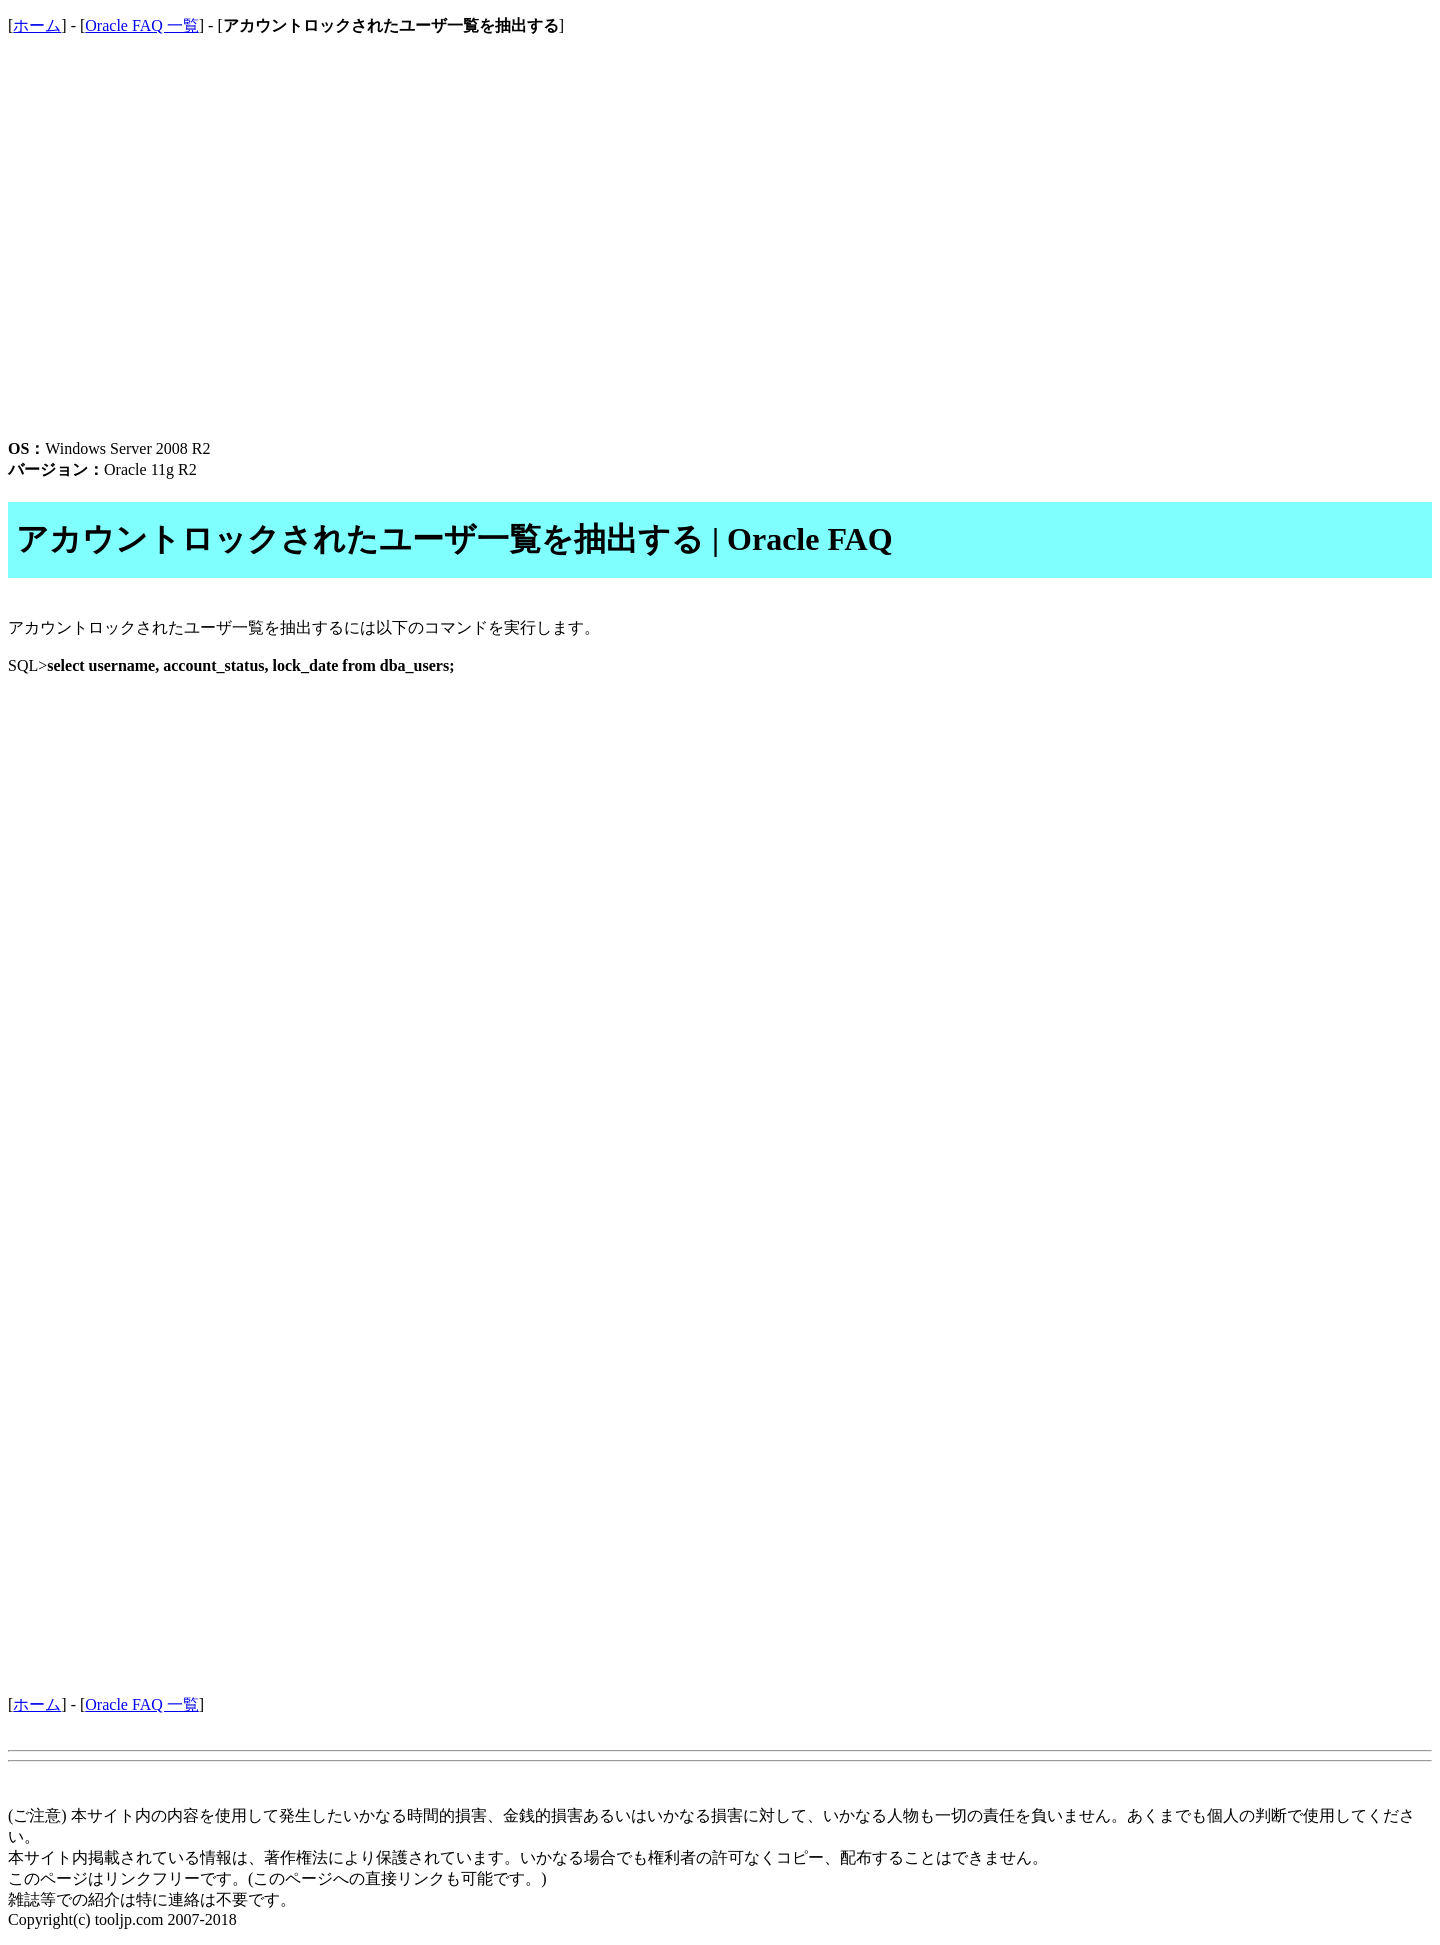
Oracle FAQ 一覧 (141, 25)
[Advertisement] (608, 263)
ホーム (37, 25)
